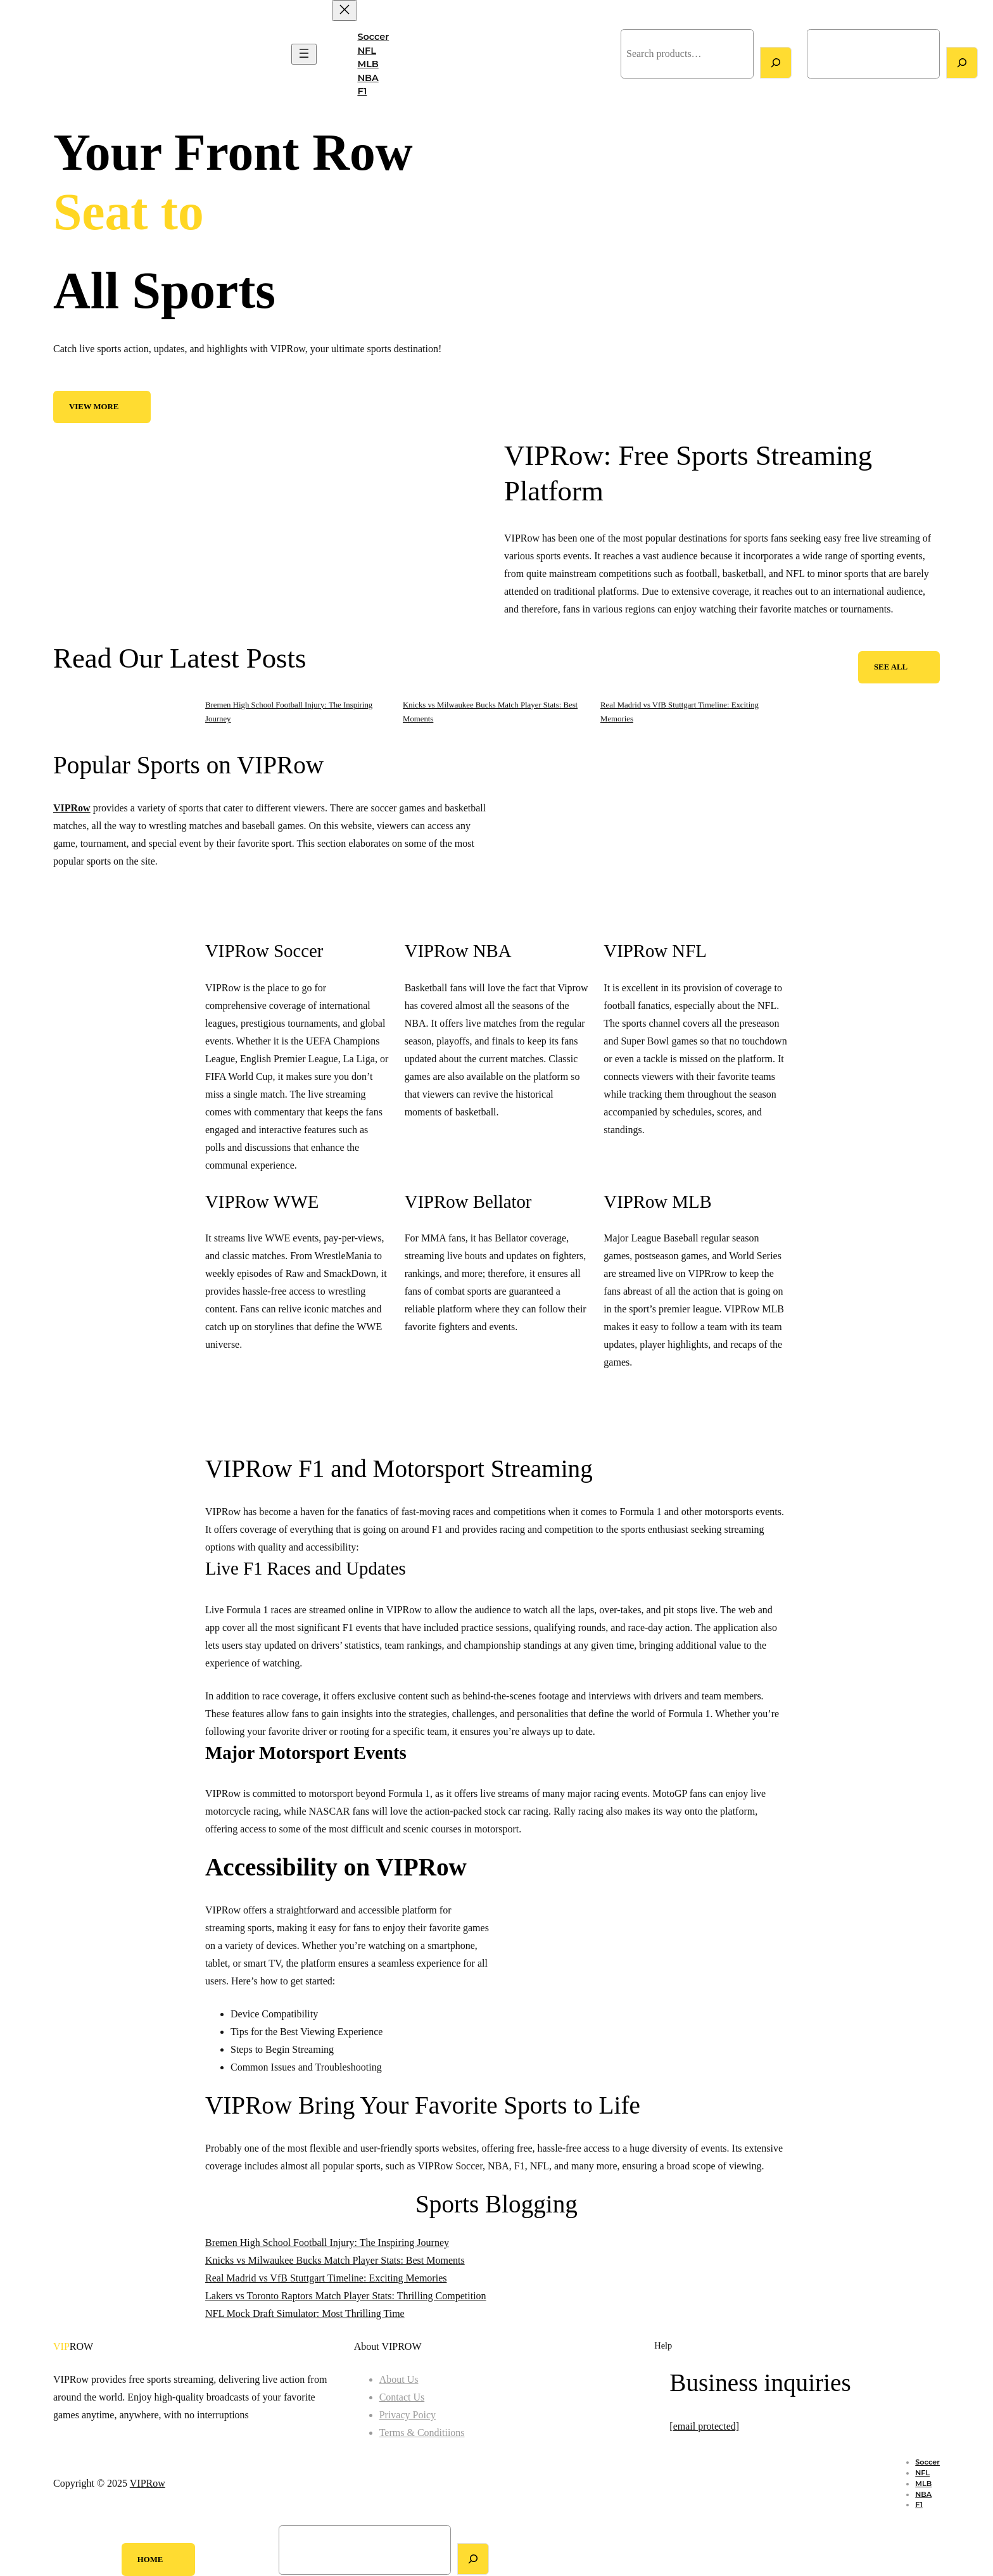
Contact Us (402, 2397)
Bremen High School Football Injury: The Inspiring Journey (327, 2242)
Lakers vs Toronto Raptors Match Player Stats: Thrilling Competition (345, 2295)
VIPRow (30, 54)
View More (93, 406)
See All (891, 667)
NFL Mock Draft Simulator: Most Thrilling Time (305, 2313)
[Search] (776, 63)
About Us (399, 2379)
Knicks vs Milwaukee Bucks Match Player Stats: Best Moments (335, 2260)
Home (150, 2559)
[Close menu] (344, 10)
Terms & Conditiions (422, 2432)
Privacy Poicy (407, 2414)
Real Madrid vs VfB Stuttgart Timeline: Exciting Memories (325, 2278)
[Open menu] (304, 54)
